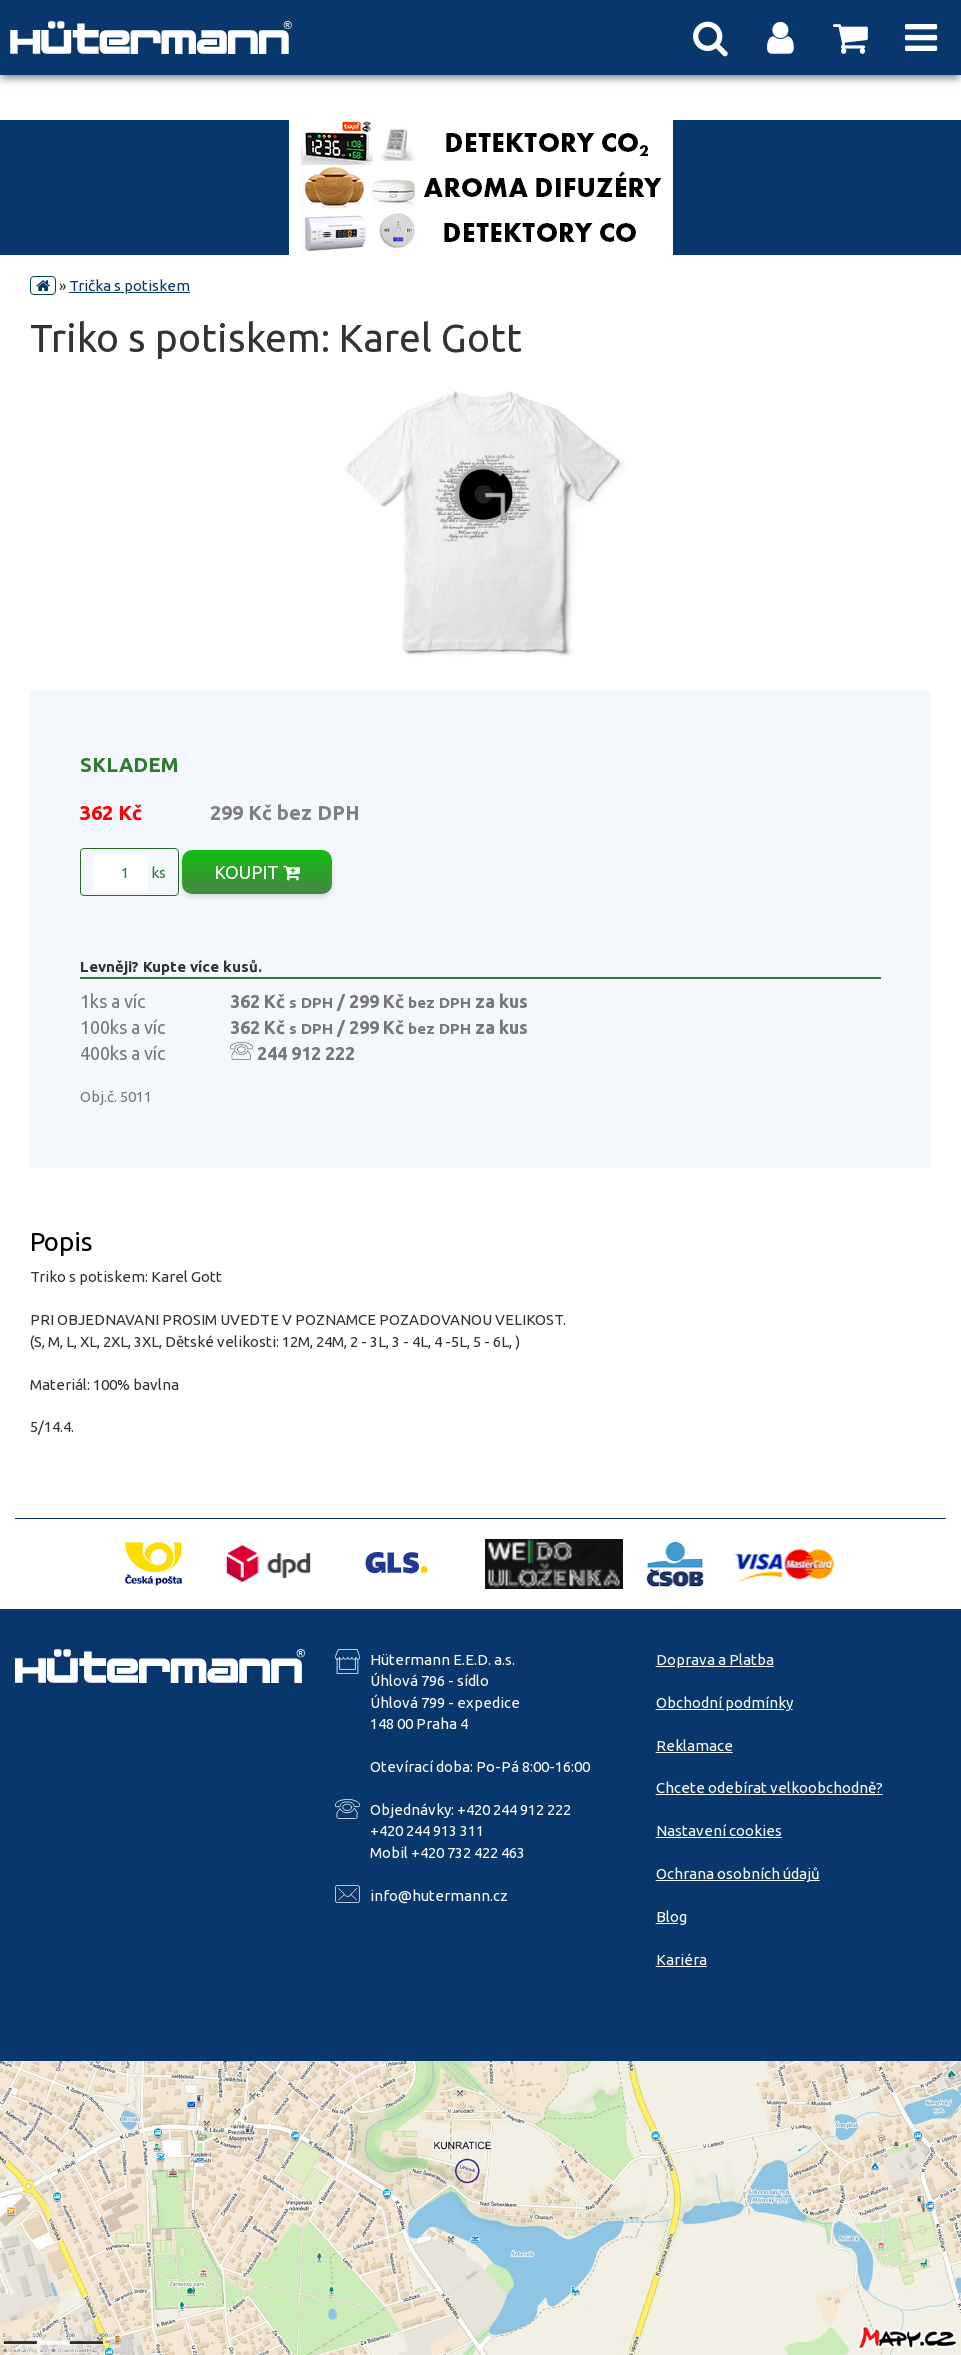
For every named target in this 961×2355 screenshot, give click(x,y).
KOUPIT (257, 872)
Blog (671, 1916)
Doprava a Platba (715, 1659)
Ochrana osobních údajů (738, 1873)
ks (129, 873)
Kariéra (681, 1959)
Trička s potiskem (129, 285)
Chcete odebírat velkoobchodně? (769, 1787)
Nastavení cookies (719, 1830)
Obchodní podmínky (724, 1702)
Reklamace (694, 1745)
